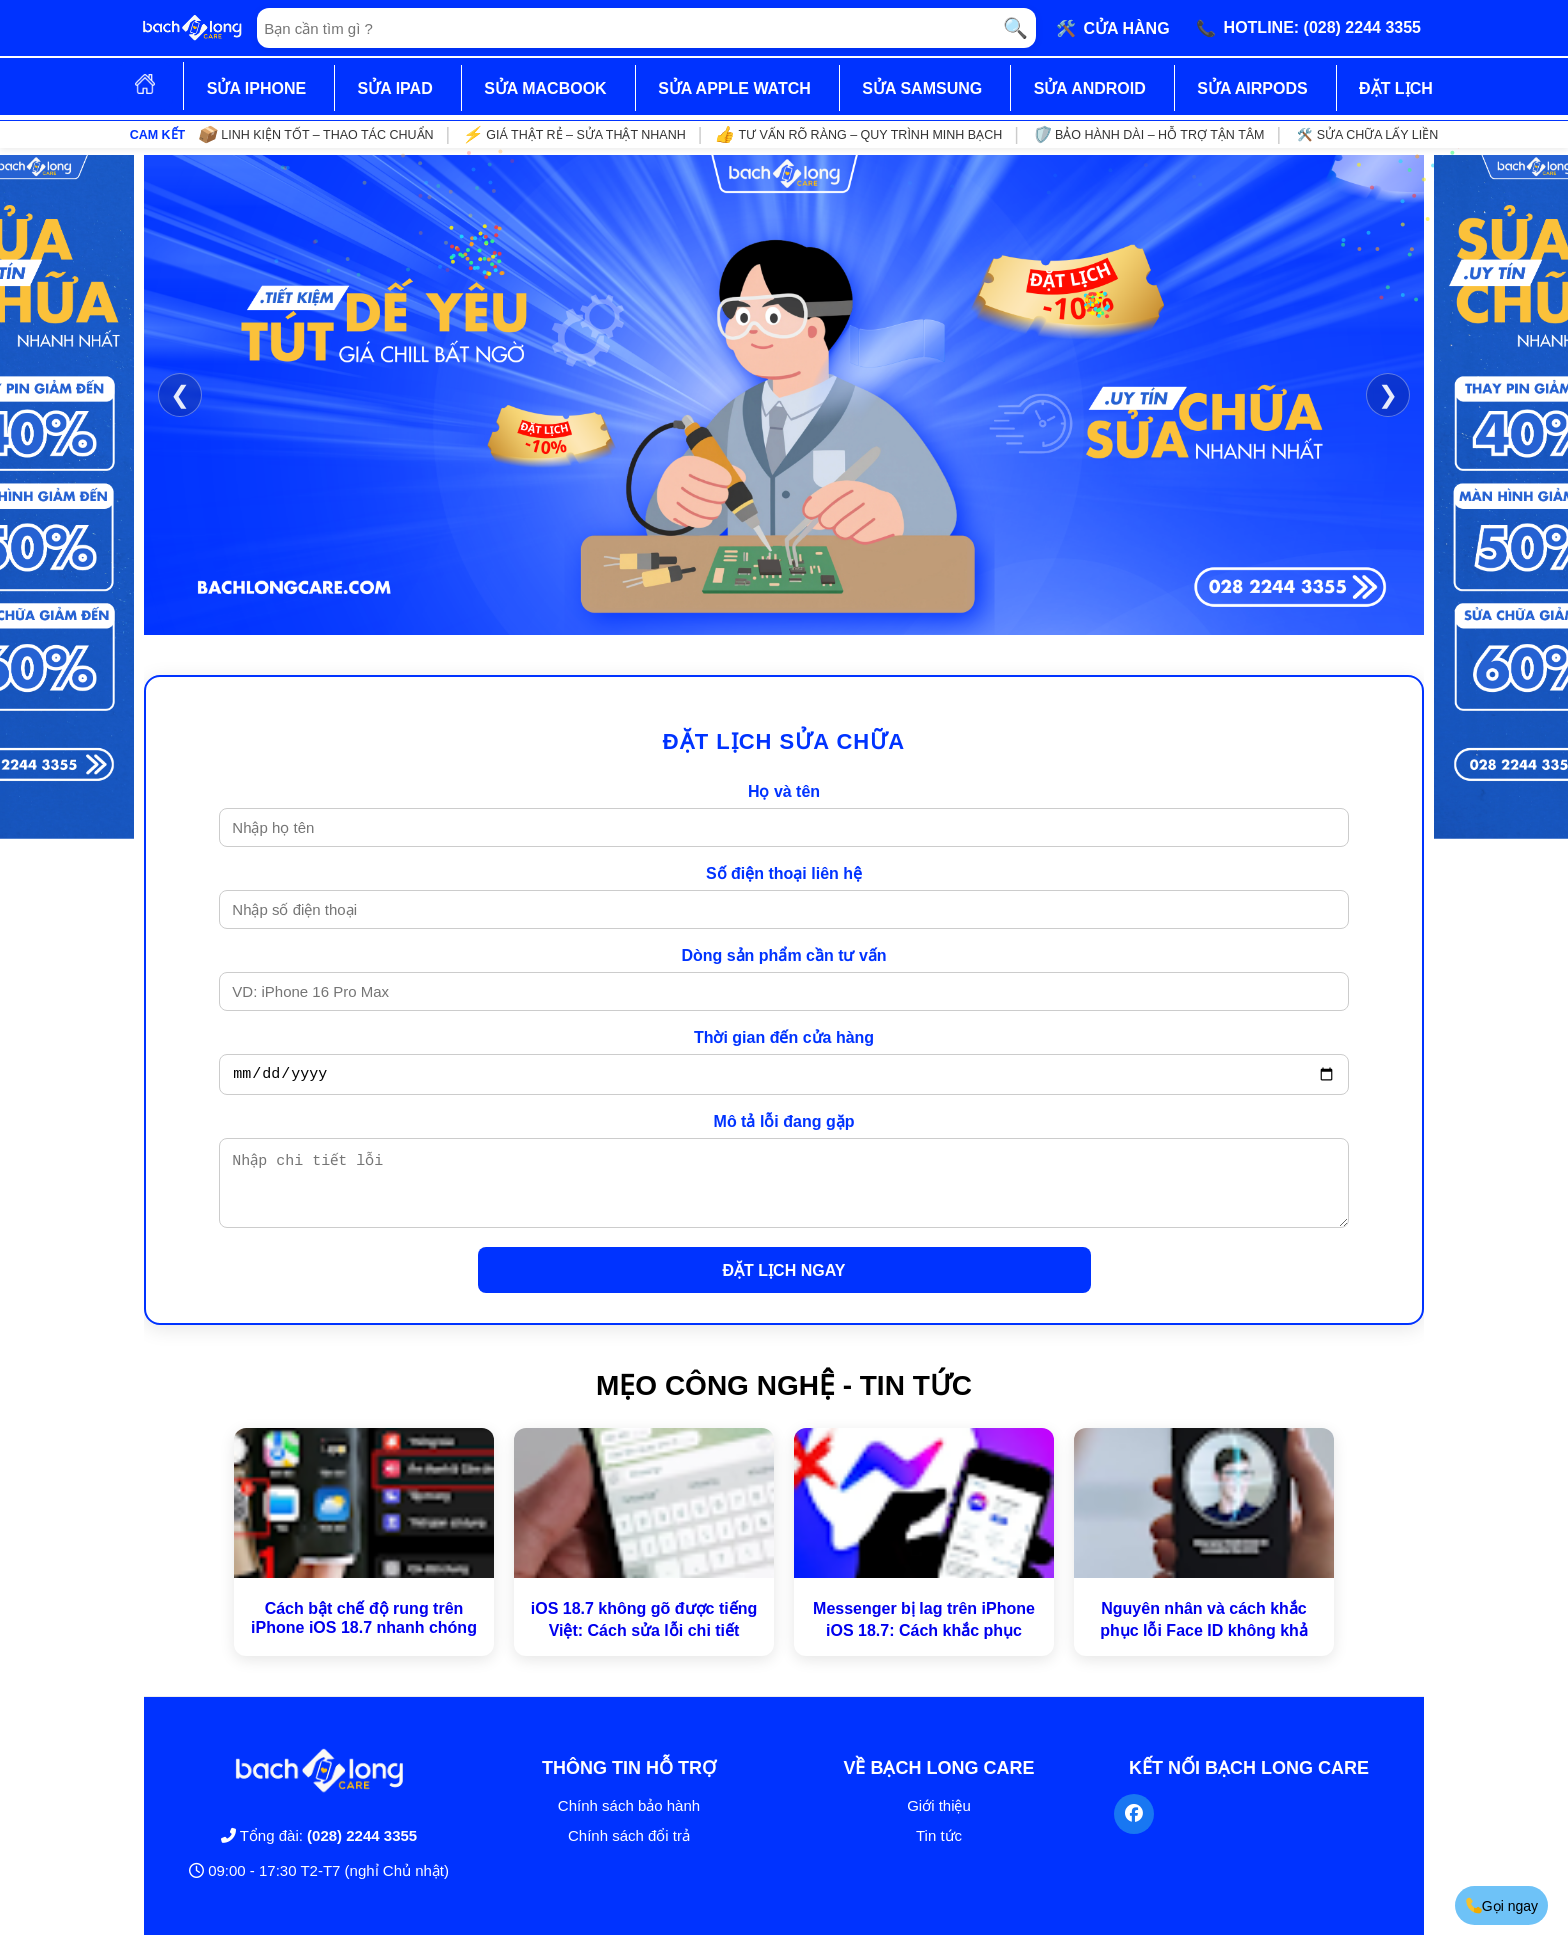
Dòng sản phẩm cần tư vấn (783, 955)
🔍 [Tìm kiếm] (1015, 28)
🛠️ (1113, 28)
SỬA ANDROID (1090, 88)
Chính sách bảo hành (629, 1820)
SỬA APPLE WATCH (734, 88)
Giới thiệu (939, 1820)
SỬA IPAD (395, 88)
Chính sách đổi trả (629, 1850)
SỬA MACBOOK (545, 88)
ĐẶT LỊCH (1396, 88)
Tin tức (939, 1850)
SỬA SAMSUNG (922, 88)
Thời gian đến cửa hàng (784, 1037)
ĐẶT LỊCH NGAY (784, 1285)
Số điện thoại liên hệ (784, 873)
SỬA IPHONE (256, 88)
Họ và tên (784, 791)
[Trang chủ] (192, 28)
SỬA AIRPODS (1252, 88)
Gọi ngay (1499, 1905)
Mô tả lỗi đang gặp (784, 1124)
